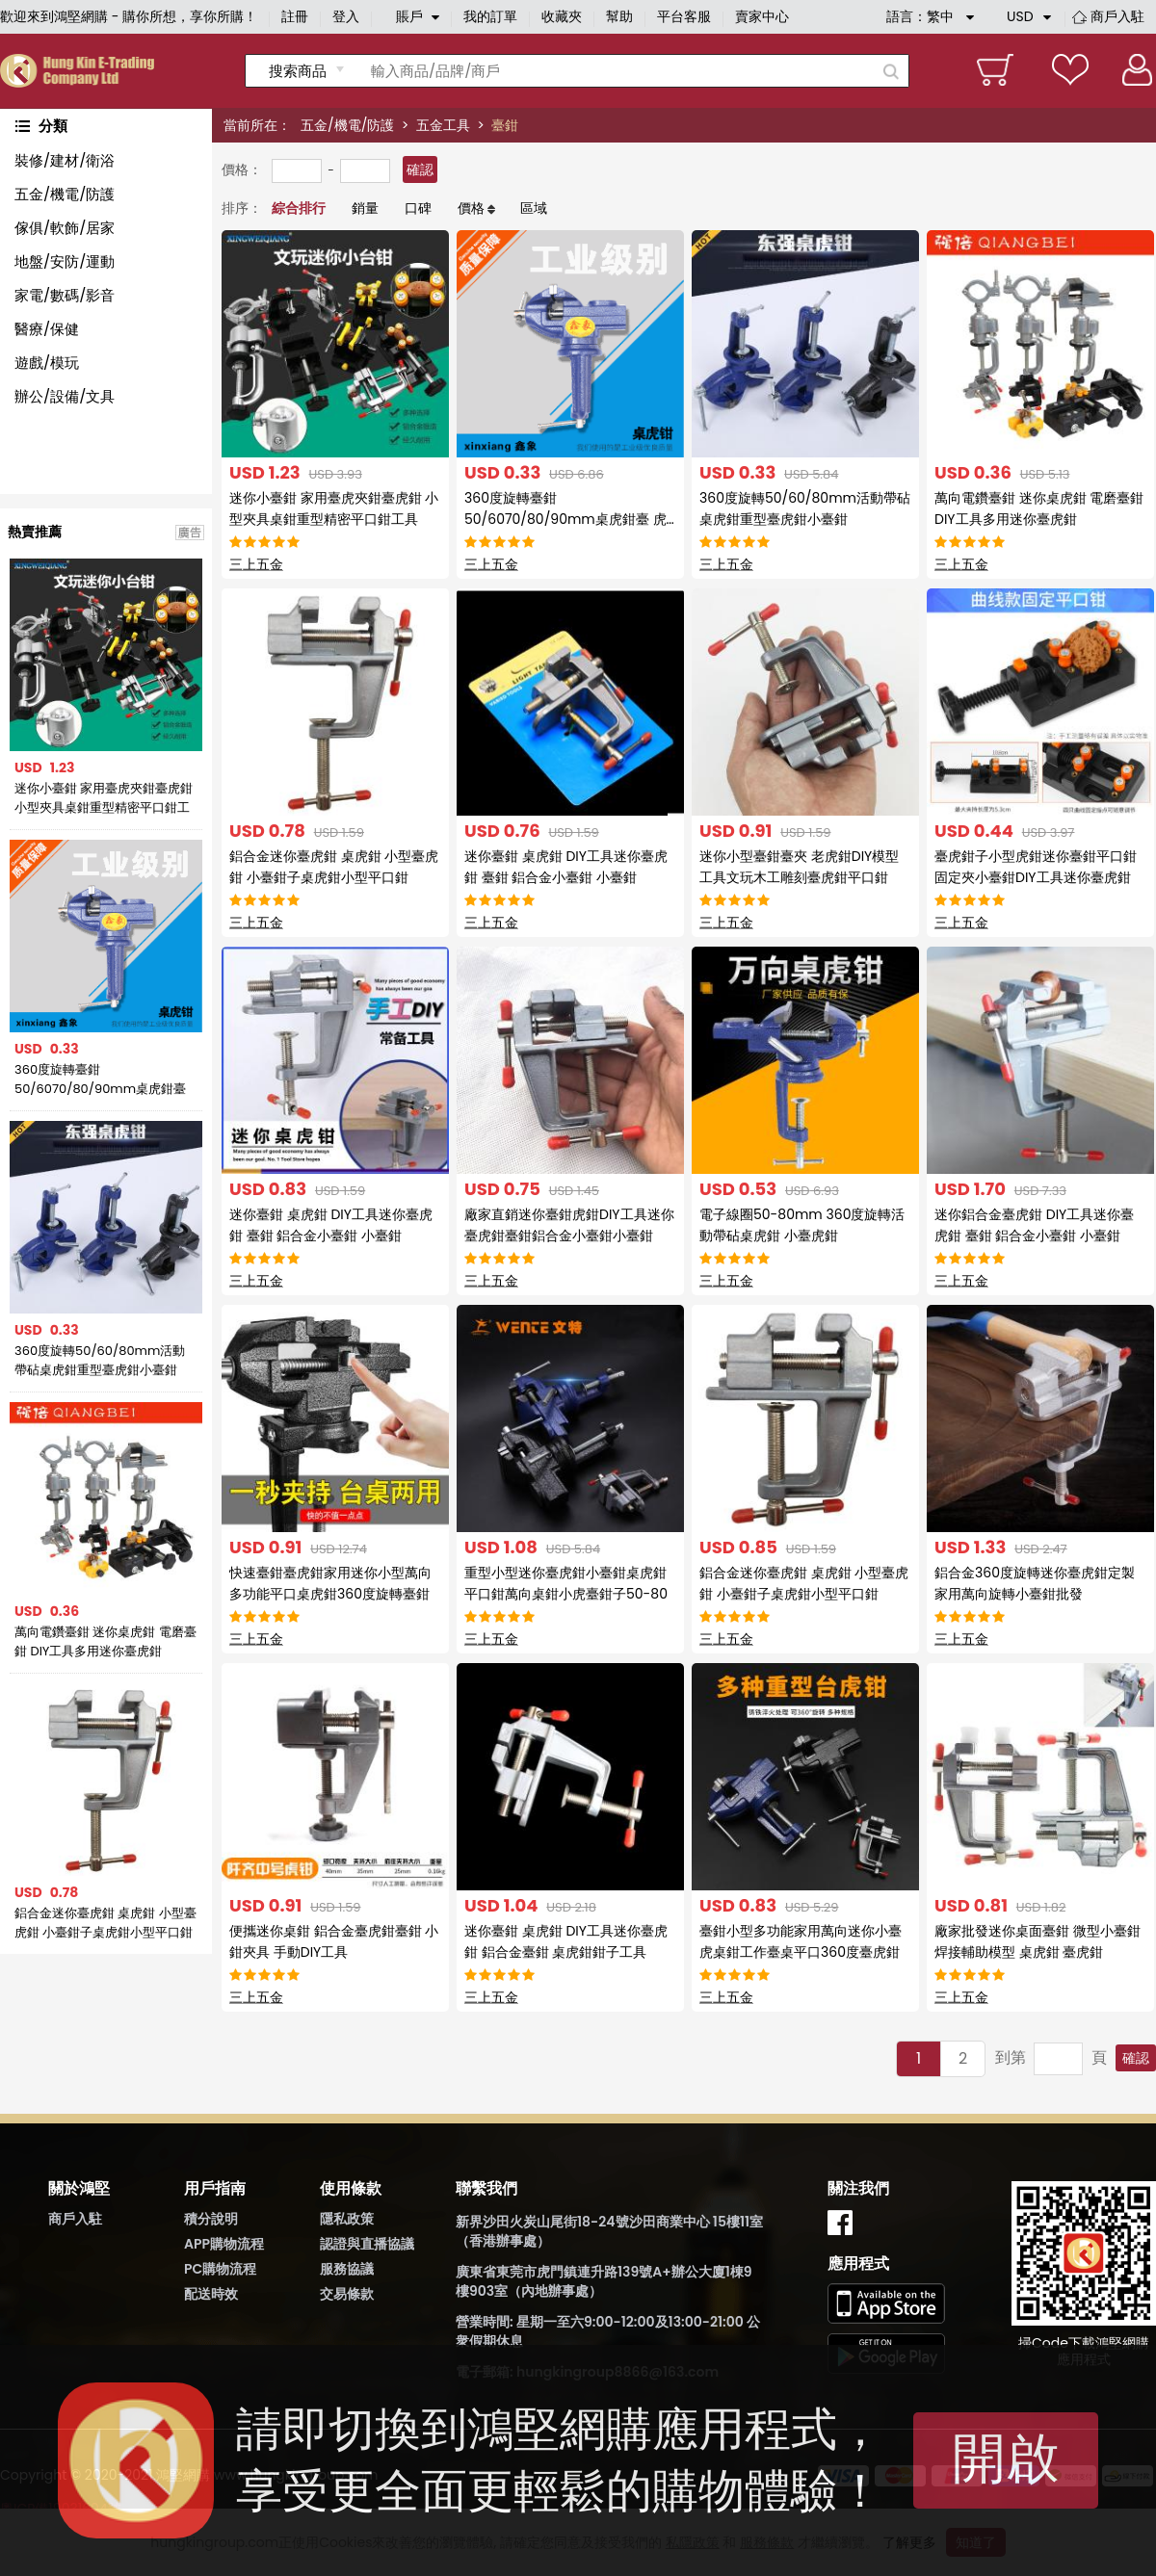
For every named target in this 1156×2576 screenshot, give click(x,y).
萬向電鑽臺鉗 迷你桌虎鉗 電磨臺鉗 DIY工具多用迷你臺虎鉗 (105, 1641)
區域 (533, 208)
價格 (471, 208)
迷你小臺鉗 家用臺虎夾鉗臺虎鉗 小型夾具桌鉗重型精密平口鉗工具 (103, 798)
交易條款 (347, 2293)
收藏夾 (561, 16)
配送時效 (211, 2293)
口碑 (418, 208)
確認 (420, 169)
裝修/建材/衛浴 (64, 160)
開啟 (1006, 2458)
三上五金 (256, 564)
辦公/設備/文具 (64, 396)
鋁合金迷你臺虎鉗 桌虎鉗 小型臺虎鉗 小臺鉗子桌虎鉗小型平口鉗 (105, 1922)
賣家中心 (762, 16)
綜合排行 (299, 208)
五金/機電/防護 (347, 125)
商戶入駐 (1117, 16)
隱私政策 (347, 2218)
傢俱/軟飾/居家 (64, 228)
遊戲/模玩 (46, 362)
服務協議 (347, 2268)
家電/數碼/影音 (64, 295)
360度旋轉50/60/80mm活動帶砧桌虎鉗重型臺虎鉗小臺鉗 (99, 1360)
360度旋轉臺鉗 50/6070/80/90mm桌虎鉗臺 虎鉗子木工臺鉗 (100, 1079)
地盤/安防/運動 (64, 261)
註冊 (294, 16)
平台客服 (684, 16)
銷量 (365, 208)
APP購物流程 (224, 2243)
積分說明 (211, 2218)
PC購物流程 (220, 2268)
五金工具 (443, 125)
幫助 (619, 16)
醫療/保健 (46, 329)
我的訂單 (490, 16)
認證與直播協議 (367, 2243)
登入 (345, 16)
